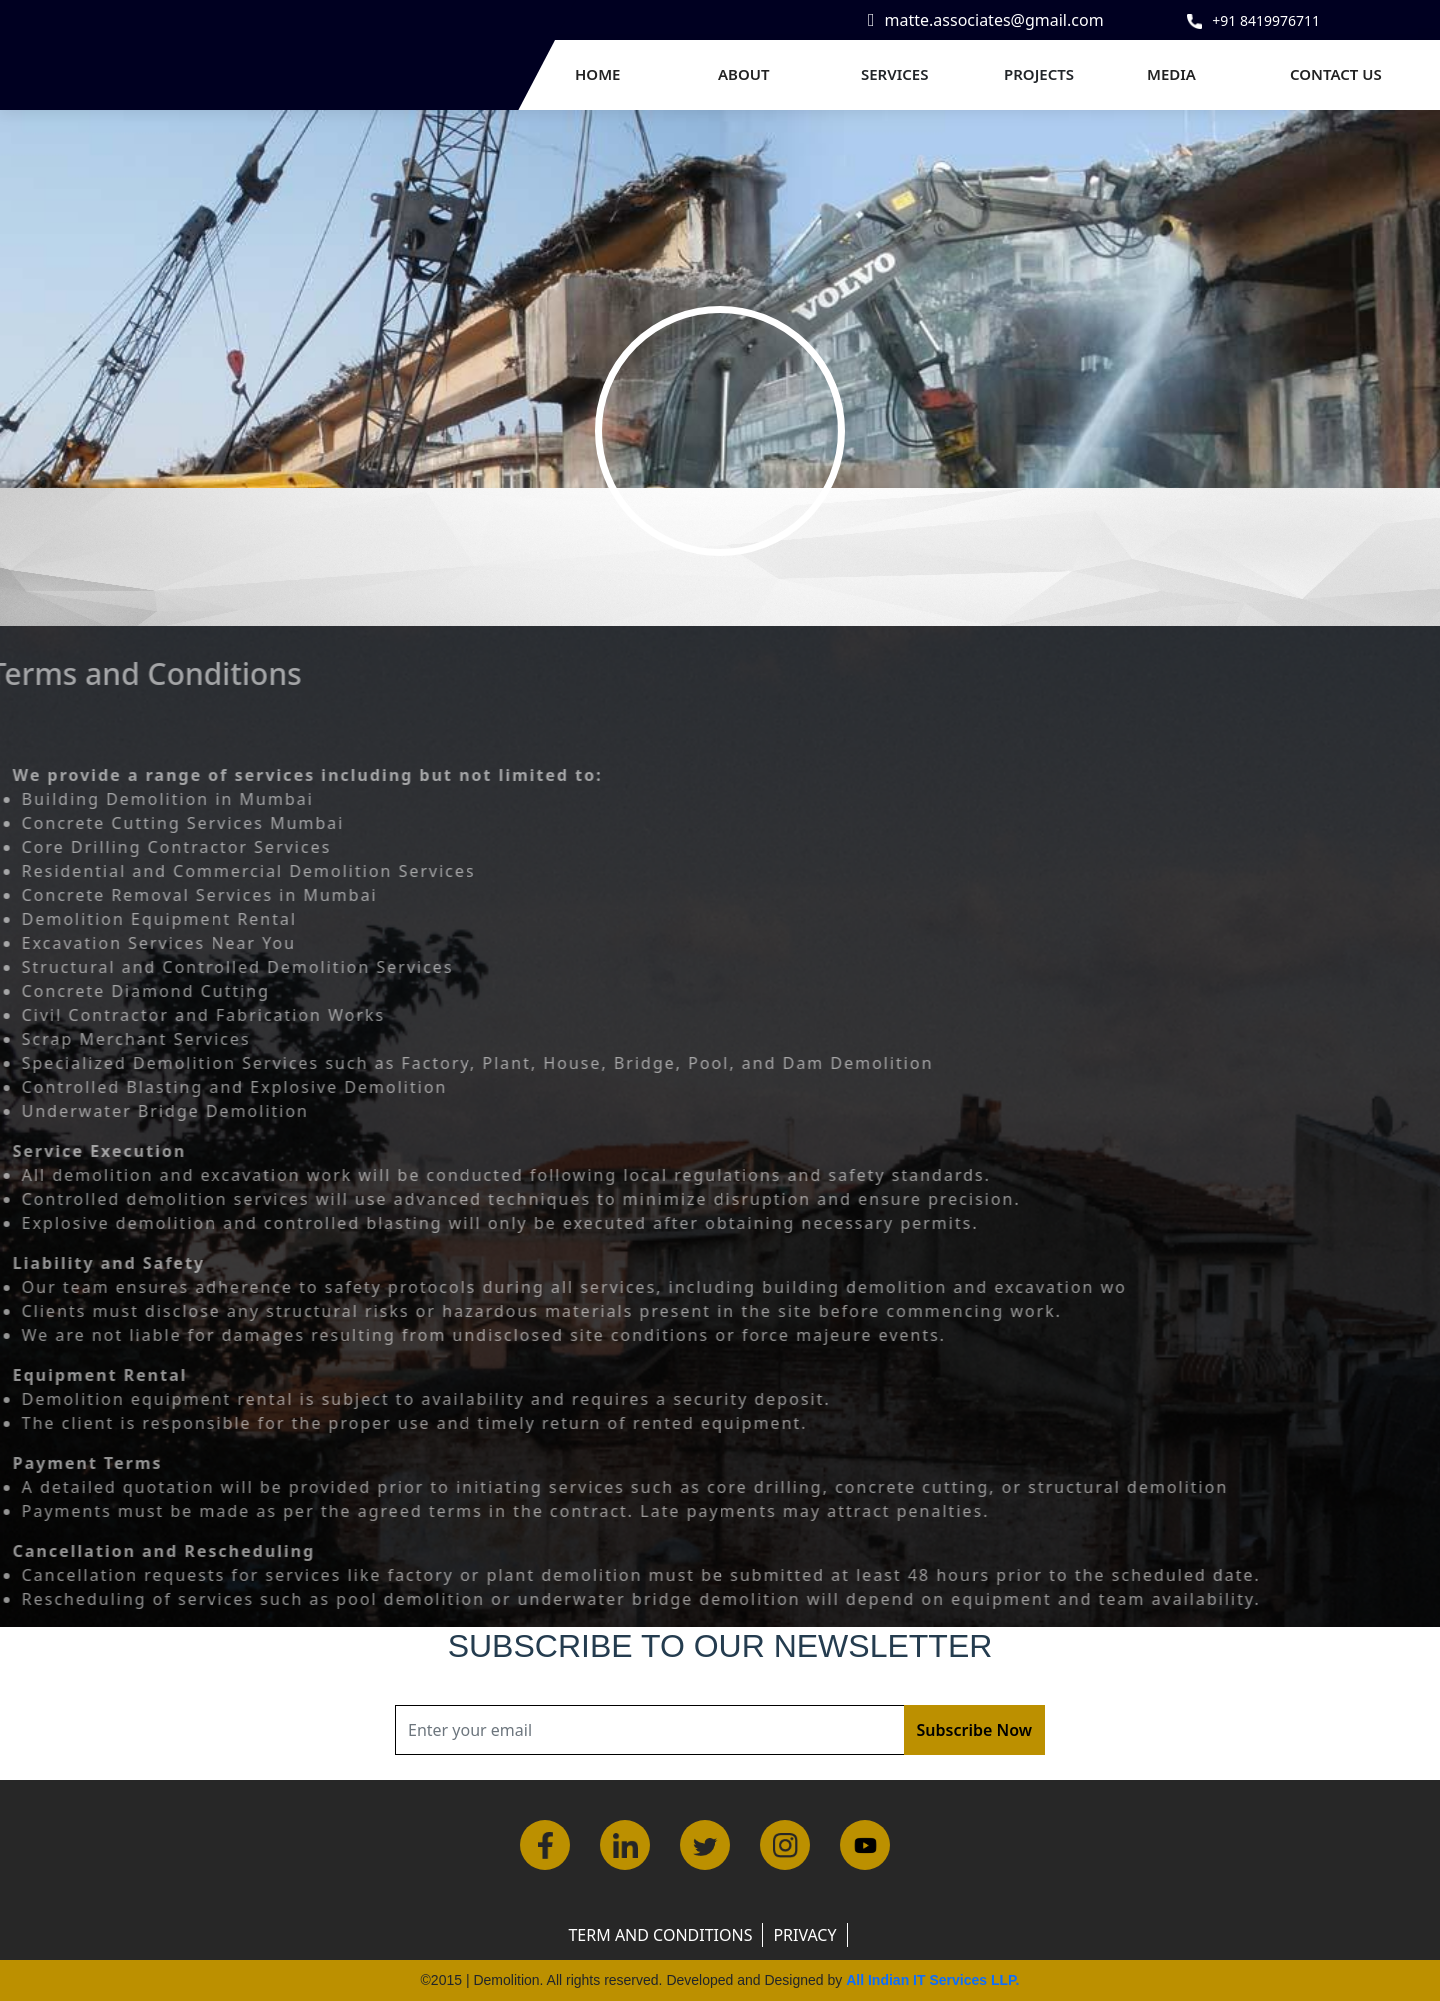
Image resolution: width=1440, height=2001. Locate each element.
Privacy (804, 1935)
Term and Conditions (660, 1935)
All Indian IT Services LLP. (932, 1980)
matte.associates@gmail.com (994, 20)
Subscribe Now (974, 1730)
